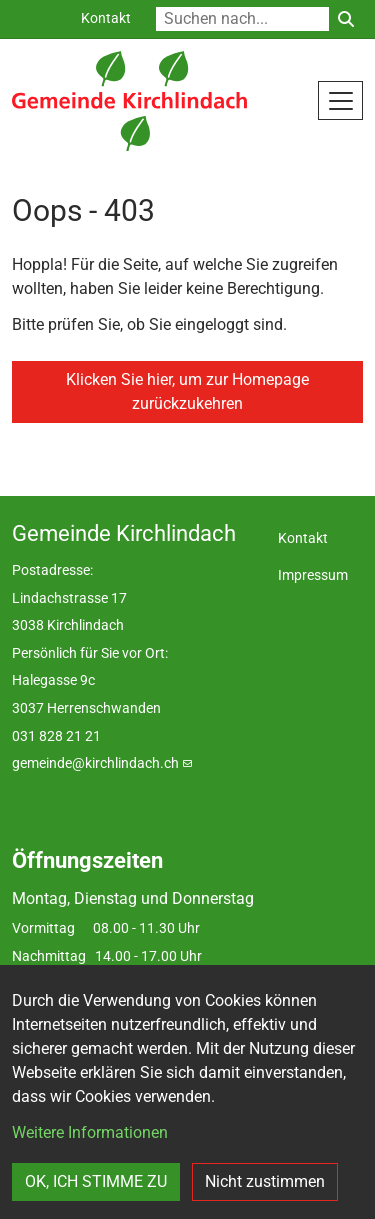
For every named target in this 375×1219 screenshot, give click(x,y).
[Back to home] (129, 101)
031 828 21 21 (56, 736)
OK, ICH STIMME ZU (96, 1181)
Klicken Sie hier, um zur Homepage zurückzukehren (187, 391)
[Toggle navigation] (340, 100)
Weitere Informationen (90, 1132)
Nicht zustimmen (265, 1181)
